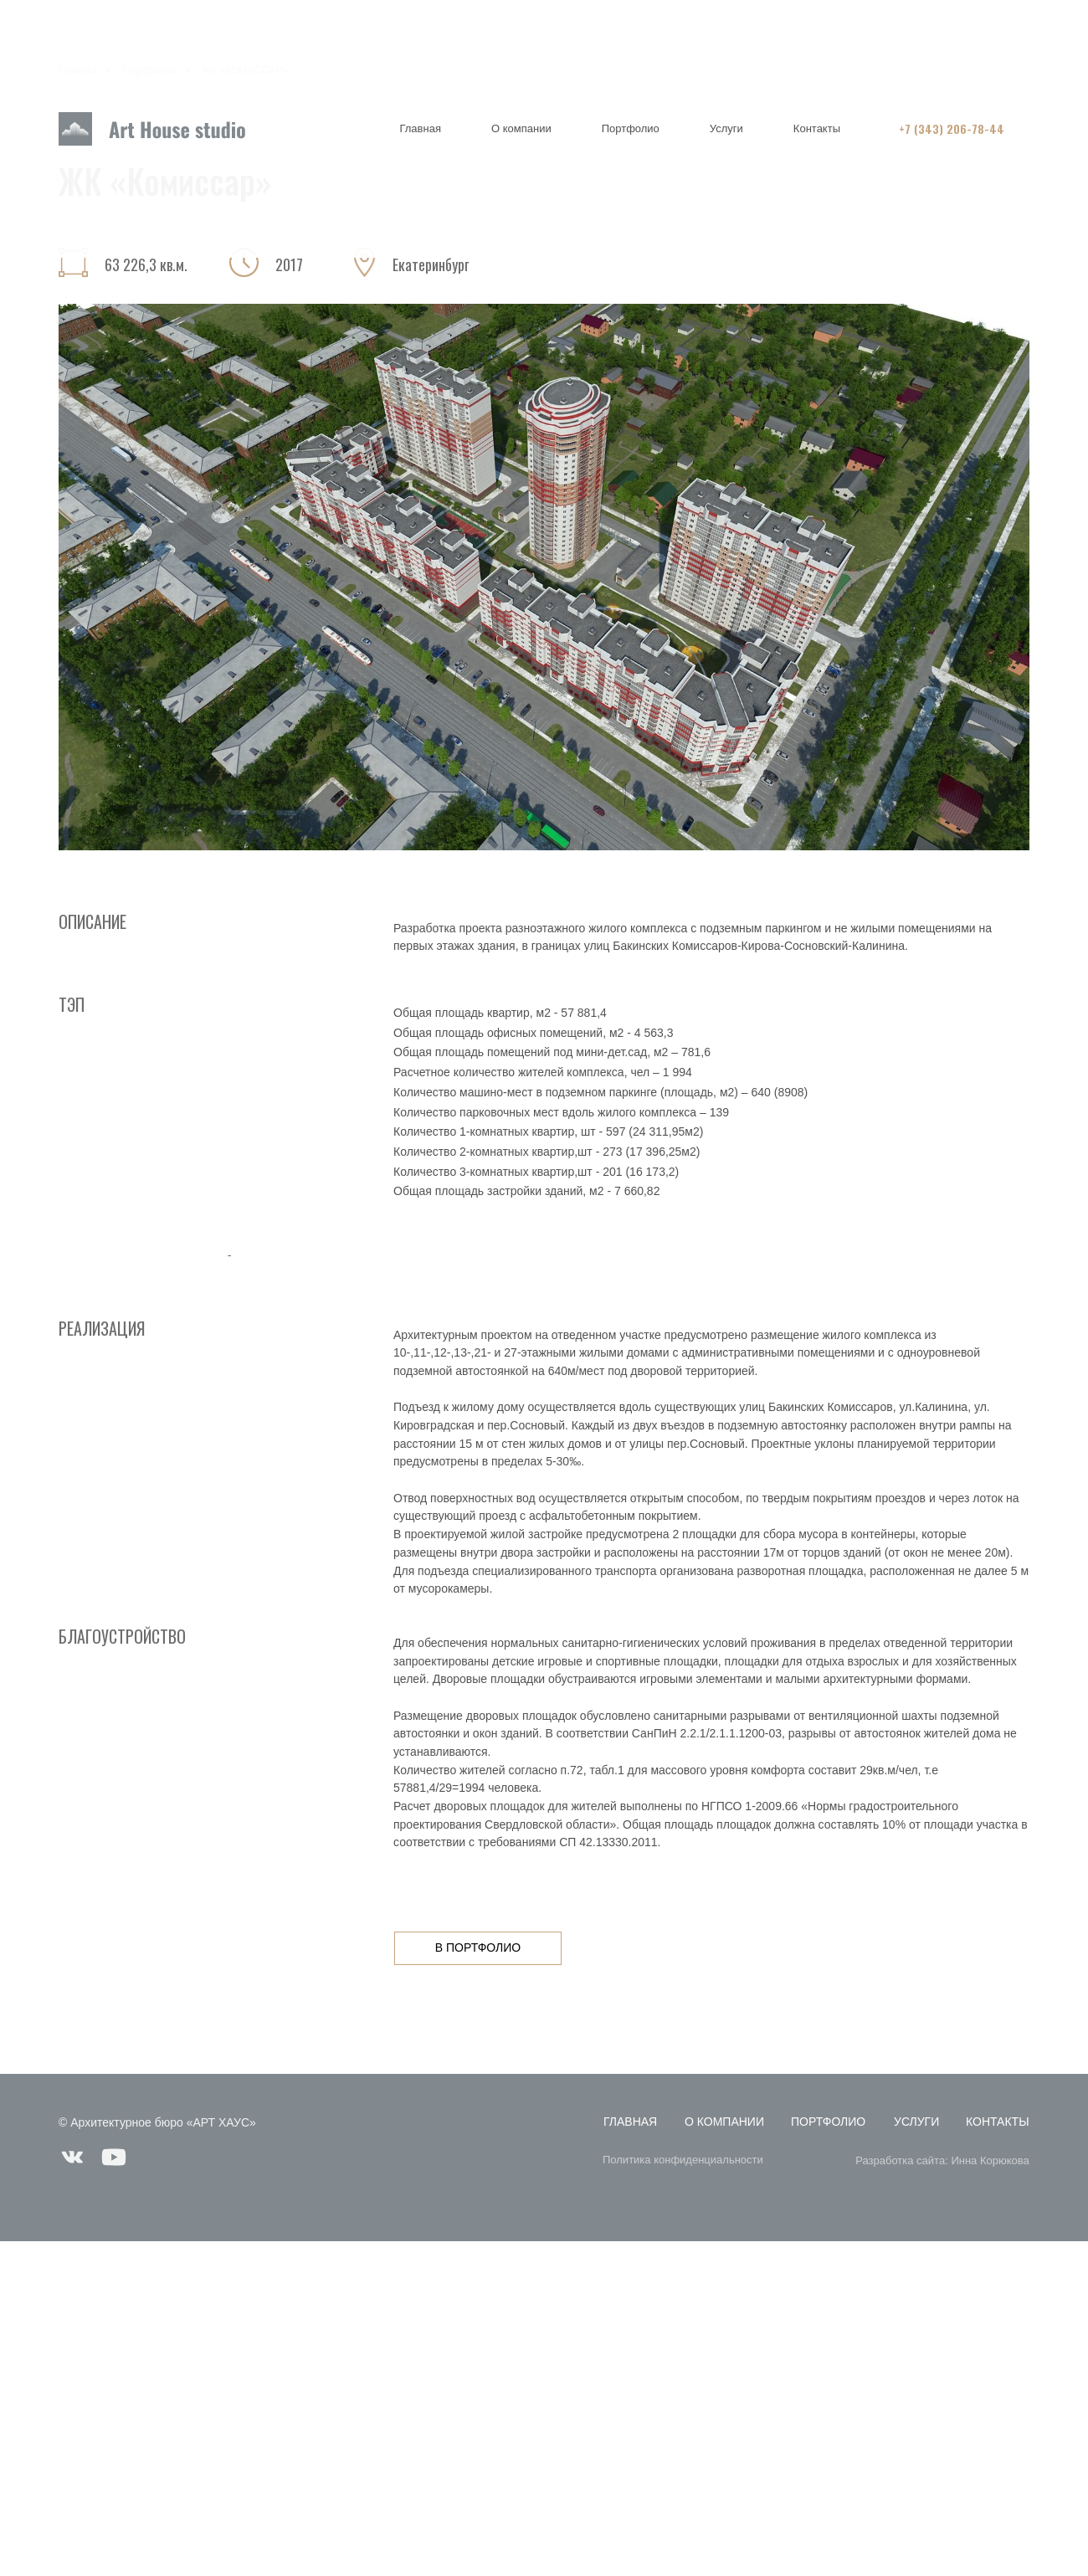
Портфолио (630, 128)
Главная (419, 128)
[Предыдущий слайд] (226, 1423)
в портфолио (478, 2282)
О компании (521, 128)
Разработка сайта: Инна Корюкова (942, 2494)
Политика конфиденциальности (683, 2494)
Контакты (816, 128)
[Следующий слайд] (862, 1423)
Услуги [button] (726, 128)
